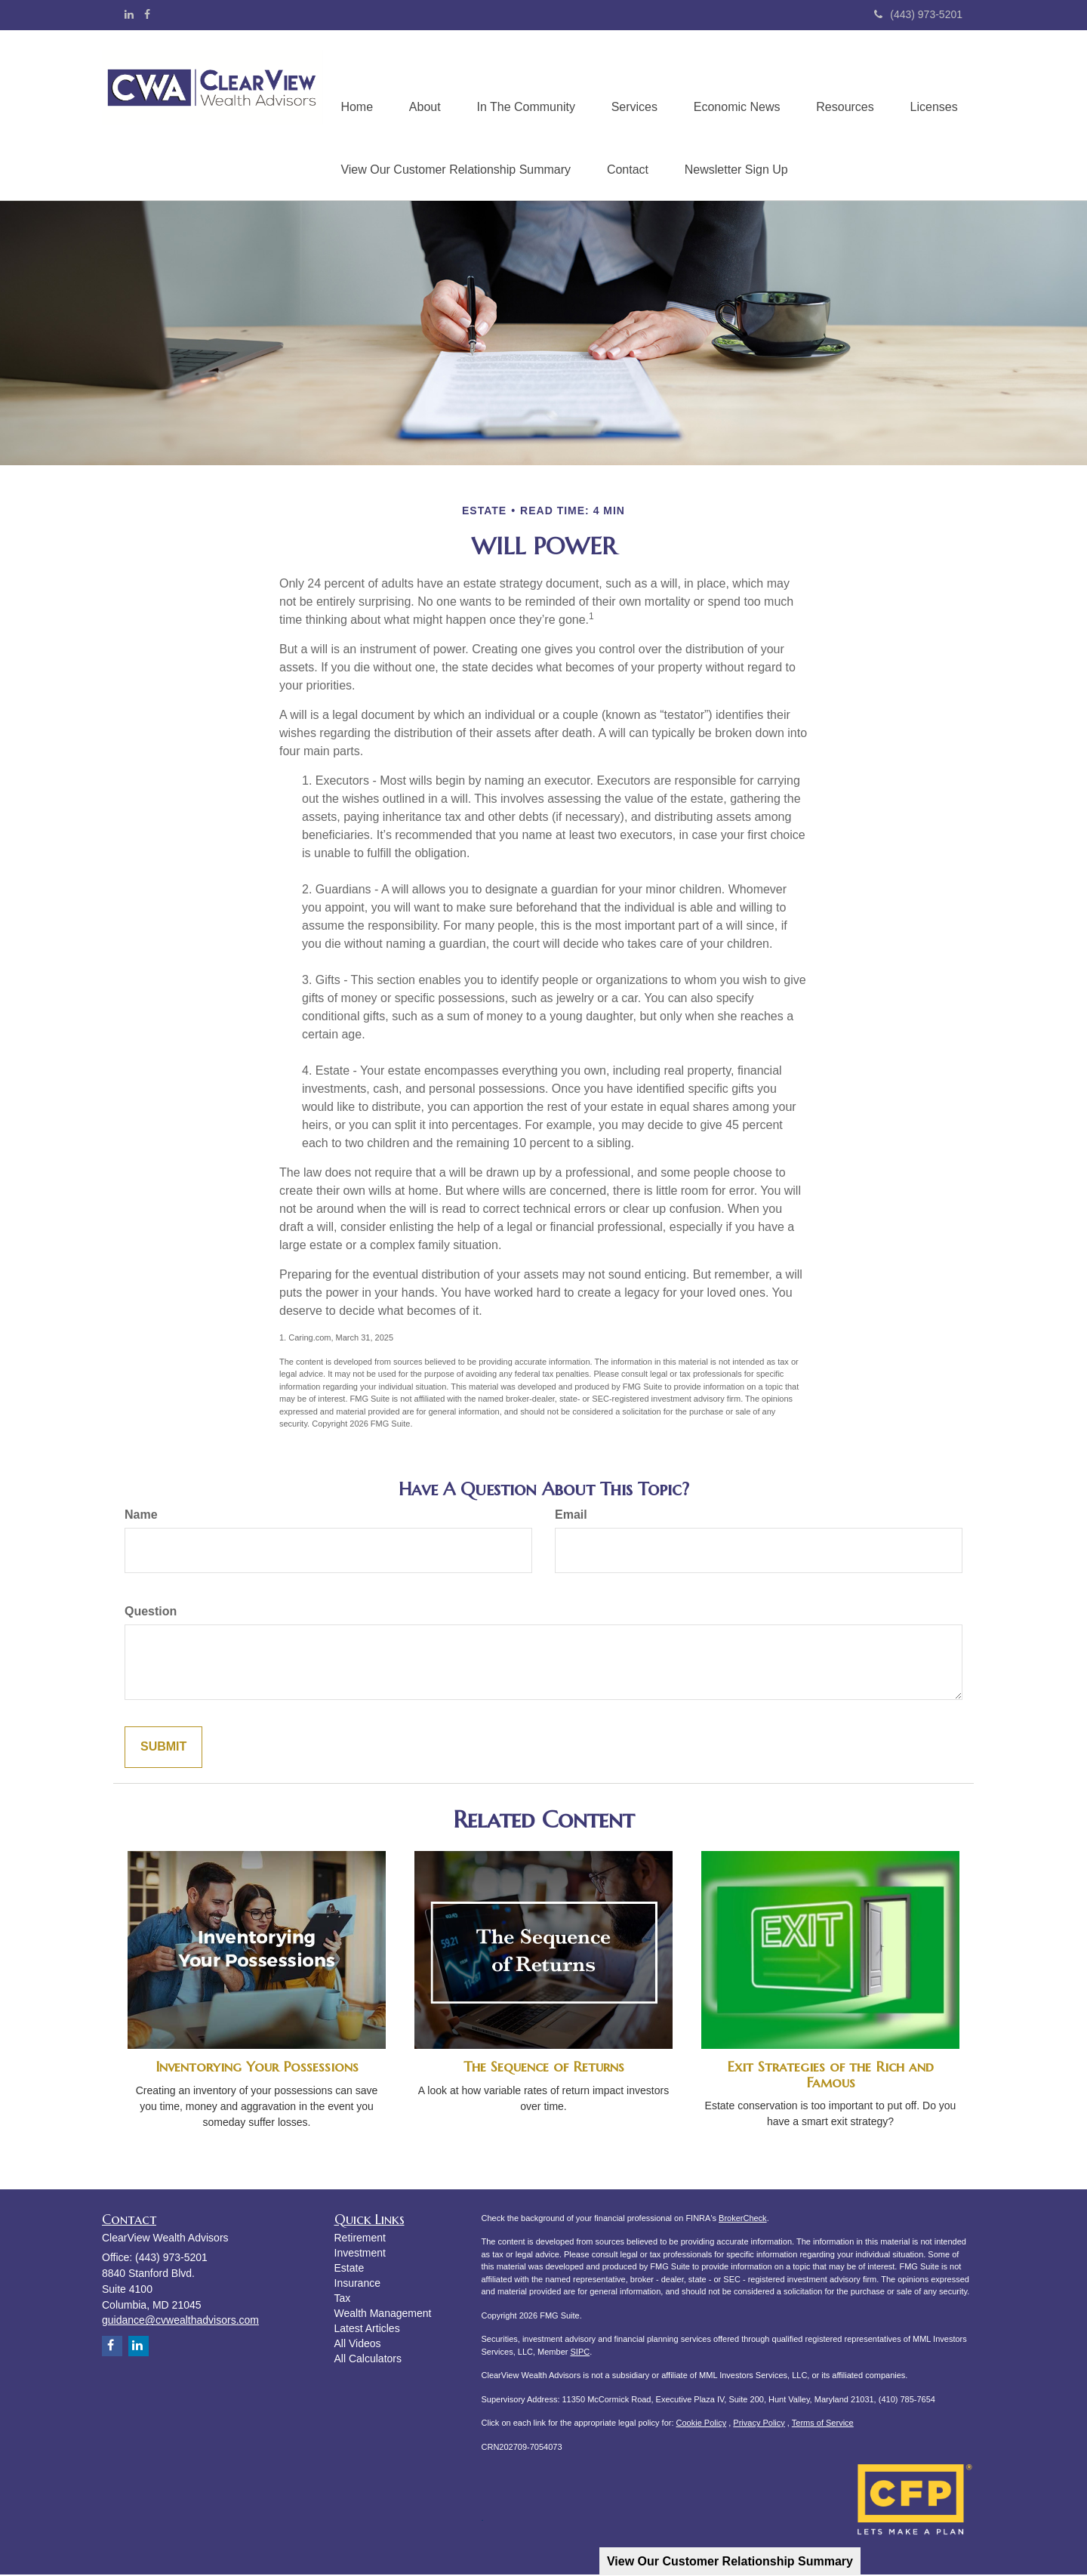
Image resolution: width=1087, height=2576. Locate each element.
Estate (349, 2269)
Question (151, 1612)
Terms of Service (823, 2424)
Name (141, 1516)
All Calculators (368, 2360)
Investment (360, 2254)
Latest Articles (367, 2330)
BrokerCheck (743, 2218)
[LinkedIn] (129, 14)
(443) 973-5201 (918, 14)
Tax (342, 2300)
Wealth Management (383, 2315)
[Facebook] (147, 14)
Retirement (360, 2239)
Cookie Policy (701, 2424)
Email (571, 1516)
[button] (427, 84)
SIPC (580, 2352)
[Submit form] (163, 1748)
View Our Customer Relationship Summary (730, 2561)
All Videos (357, 2345)
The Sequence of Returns (543, 2068)
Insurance (357, 2284)
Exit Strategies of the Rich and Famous (830, 2076)
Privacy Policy (758, 2424)
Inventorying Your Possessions (257, 2068)
